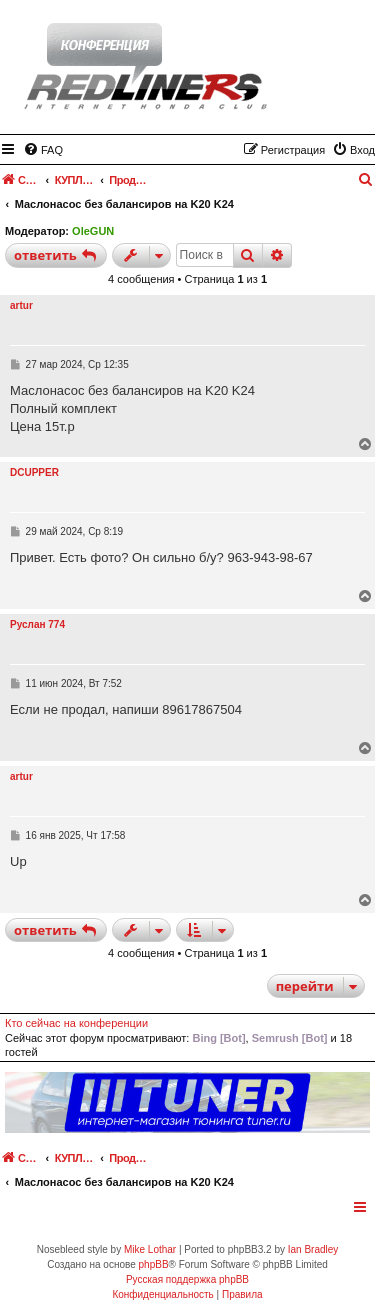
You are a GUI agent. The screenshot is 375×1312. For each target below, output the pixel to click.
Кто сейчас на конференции (76, 1023)
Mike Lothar (150, 1249)
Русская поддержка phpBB (187, 1279)
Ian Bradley (313, 1249)
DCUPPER (34, 472)
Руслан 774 (37, 624)
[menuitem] (43, 150)
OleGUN (93, 231)
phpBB (154, 1264)
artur (21, 305)
